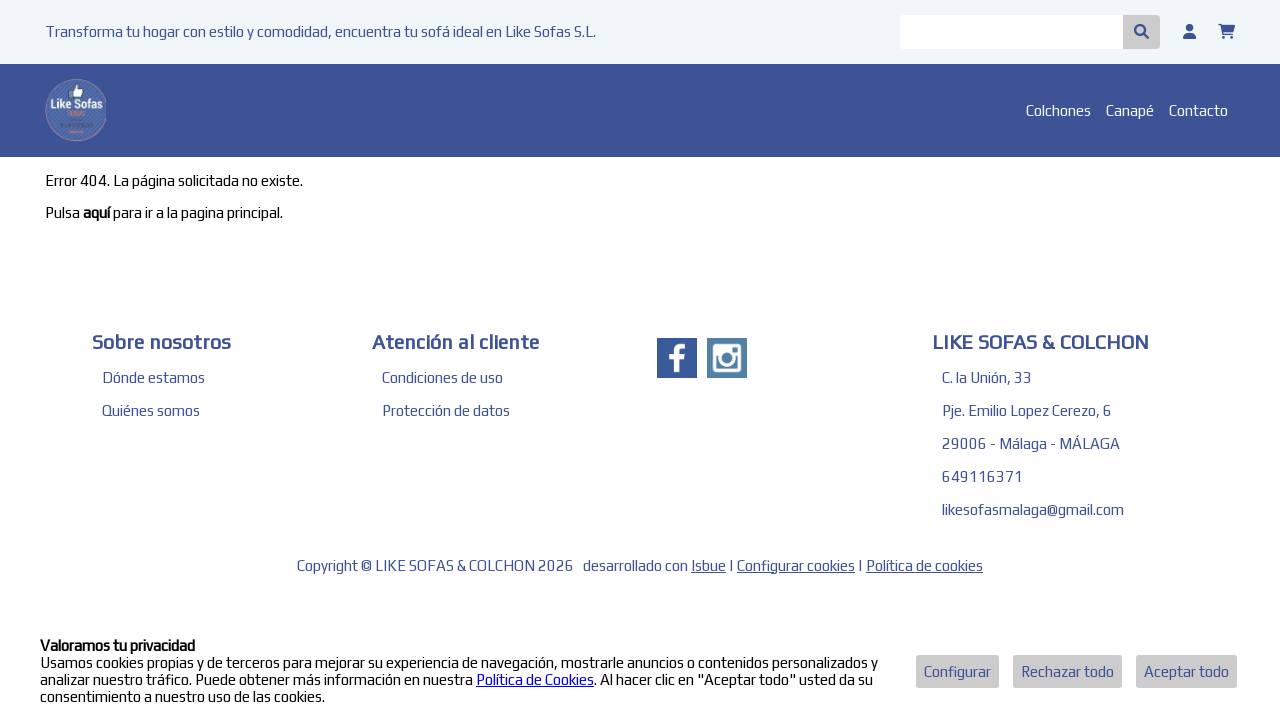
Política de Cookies (535, 679)
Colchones (1058, 110)
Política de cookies (924, 565)
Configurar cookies (796, 565)
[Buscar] (1011, 32)
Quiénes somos (151, 410)
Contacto (1198, 110)
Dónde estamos (153, 377)
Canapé (1130, 110)
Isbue (708, 565)
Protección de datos (446, 410)
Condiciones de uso (442, 377)
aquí (96, 212)
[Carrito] (1226, 32)
